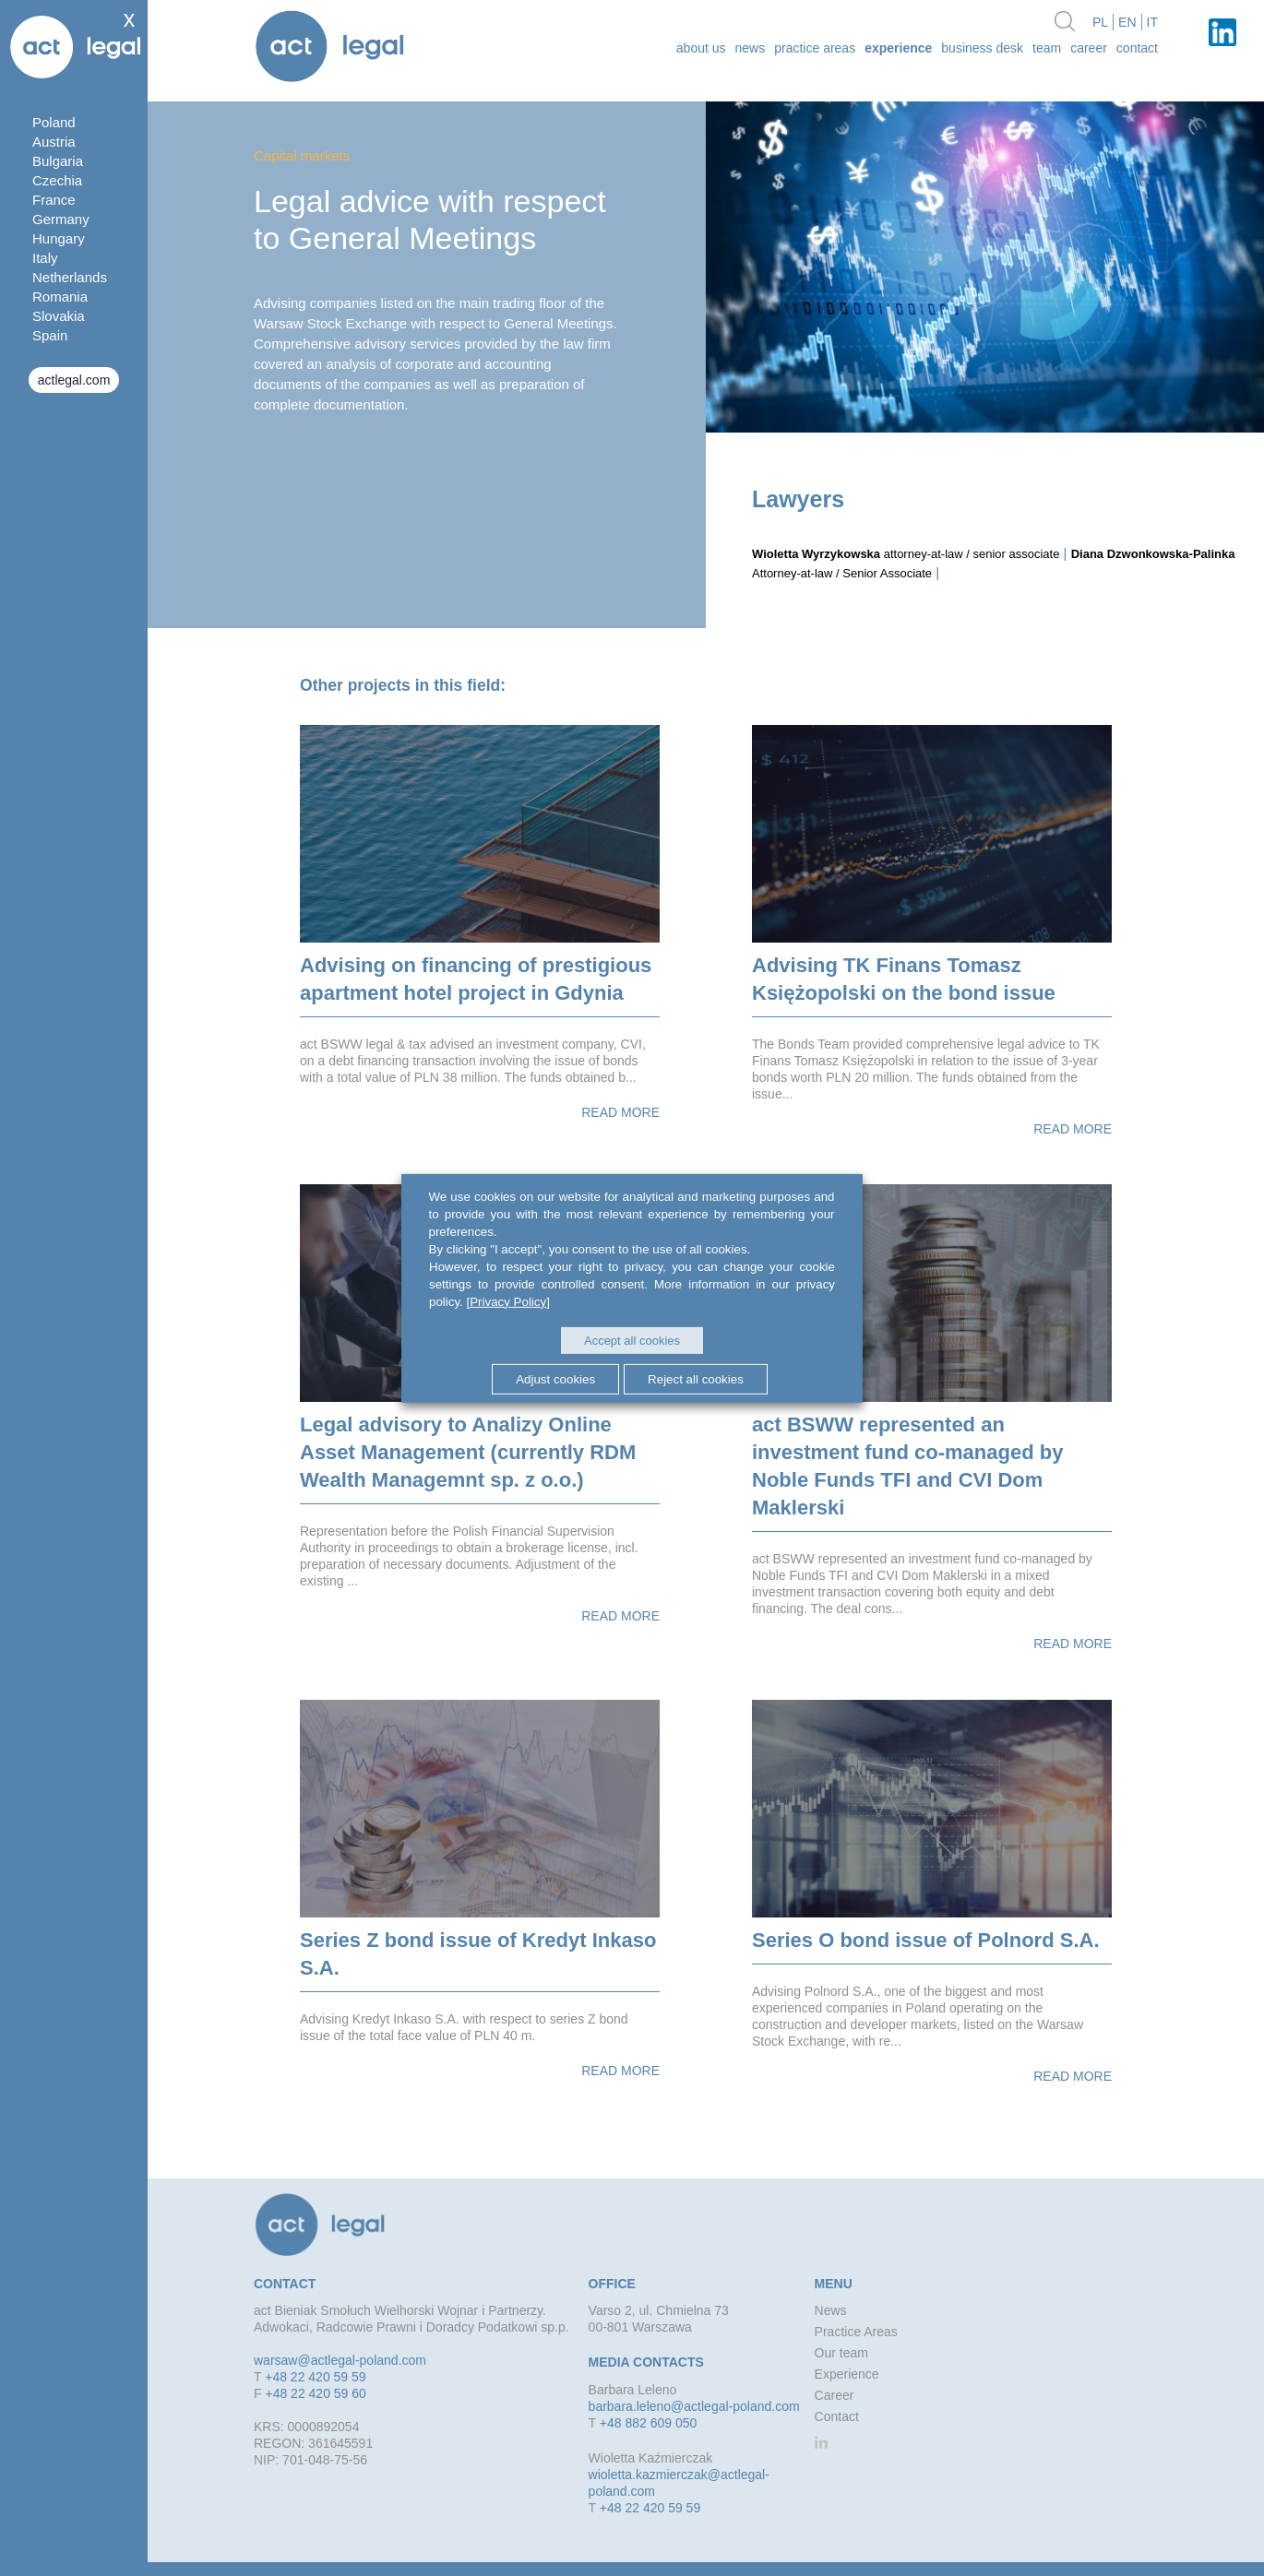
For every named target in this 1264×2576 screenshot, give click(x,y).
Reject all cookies (696, 1379)
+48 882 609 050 (649, 2423)
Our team (841, 2352)
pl (1100, 22)
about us (701, 48)
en (1127, 22)
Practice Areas (814, 48)
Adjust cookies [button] (555, 1379)
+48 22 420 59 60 (315, 2393)
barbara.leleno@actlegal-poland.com (694, 2406)
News (750, 48)
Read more (620, 1112)
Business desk (982, 48)
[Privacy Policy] (508, 1301)
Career (1088, 48)
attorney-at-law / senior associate (905, 554)
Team (1046, 48)
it (1152, 22)
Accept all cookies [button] (632, 1340)
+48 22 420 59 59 (315, 2376)
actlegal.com (74, 380)
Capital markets (302, 155)
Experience (898, 48)
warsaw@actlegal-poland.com (340, 2360)
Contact (1137, 48)
